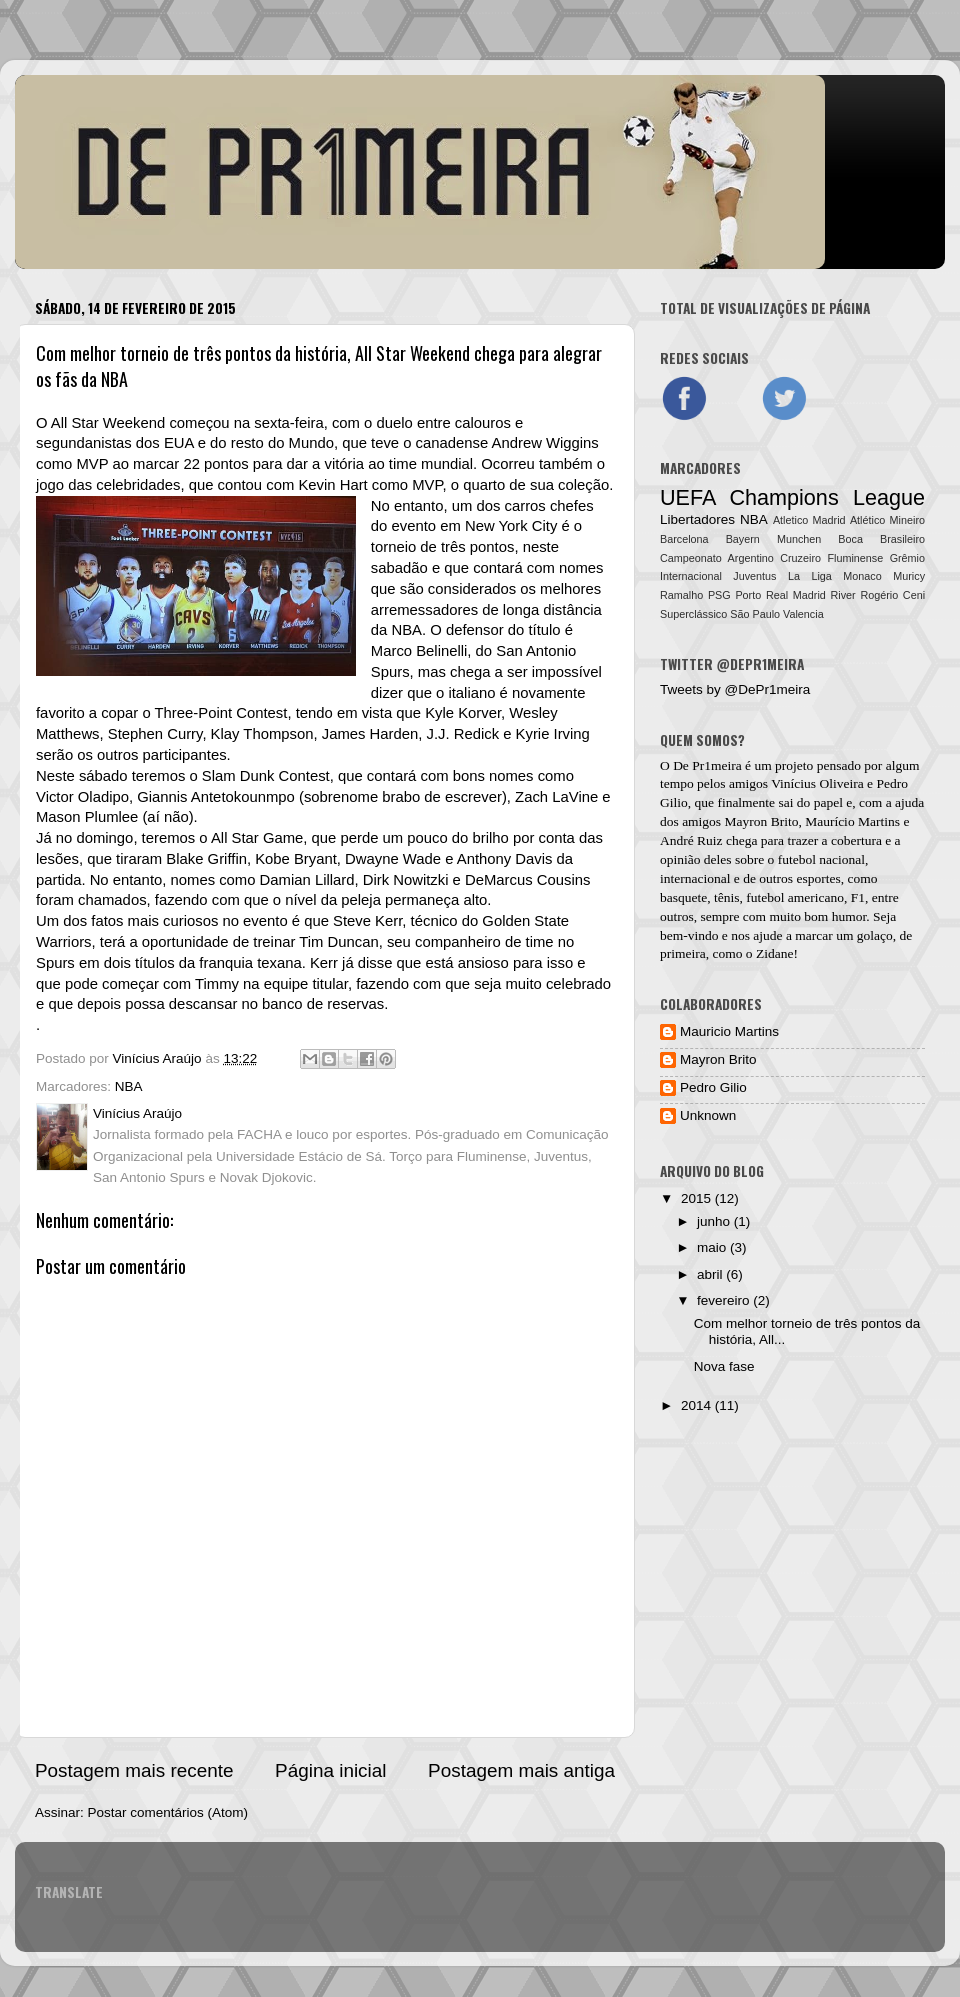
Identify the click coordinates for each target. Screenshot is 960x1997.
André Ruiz (691, 840)
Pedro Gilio (713, 1087)
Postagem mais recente (134, 1770)
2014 (698, 1405)
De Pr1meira (707, 765)
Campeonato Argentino (717, 558)
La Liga (810, 576)
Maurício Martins (852, 821)
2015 (698, 1198)
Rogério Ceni (892, 595)
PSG (719, 595)
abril (711, 1274)
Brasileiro (902, 539)
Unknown (708, 1115)
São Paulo (755, 614)
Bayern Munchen (774, 539)
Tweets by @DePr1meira (735, 689)
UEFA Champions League (792, 497)
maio (713, 1247)
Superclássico (693, 614)
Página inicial (330, 1770)
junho (715, 1221)
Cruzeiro (800, 558)
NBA (129, 1086)
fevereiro (725, 1300)
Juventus (754, 576)
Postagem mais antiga (521, 1770)
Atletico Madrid (809, 520)
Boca (850, 539)
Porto (748, 595)
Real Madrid (796, 595)
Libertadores (697, 519)
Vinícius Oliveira (817, 783)
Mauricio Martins (729, 1031)
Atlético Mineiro (887, 520)
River (842, 595)
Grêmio (907, 558)
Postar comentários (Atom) (168, 1812)
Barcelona (684, 539)
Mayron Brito (762, 821)
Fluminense (855, 558)
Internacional (691, 576)
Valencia (803, 614)
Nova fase (724, 1366)
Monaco (862, 576)
